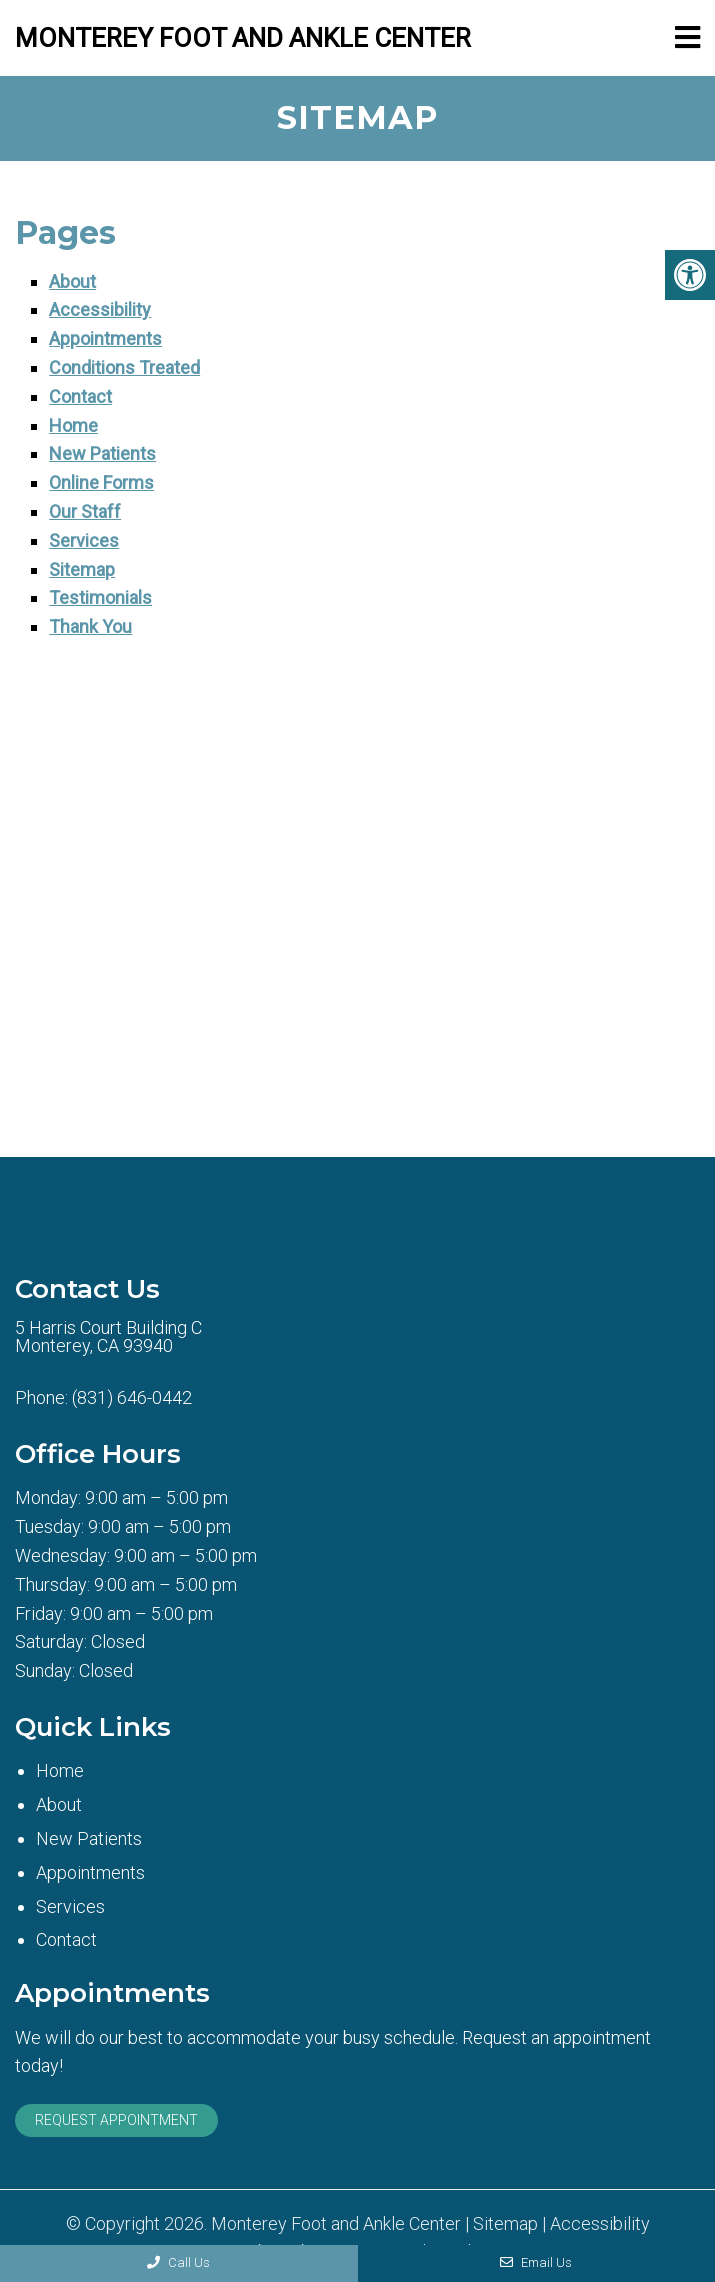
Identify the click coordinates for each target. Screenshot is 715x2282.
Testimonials (100, 597)
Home (73, 425)
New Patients (102, 453)
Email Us (536, 2262)
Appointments (105, 338)
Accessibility (100, 309)
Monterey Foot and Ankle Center (243, 38)
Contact (80, 396)
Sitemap (82, 569)
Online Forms (101, 482)
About (72, 281)
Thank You (90, 626)
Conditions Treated (124, 367)
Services (84, 540)
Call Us (178, 2262)
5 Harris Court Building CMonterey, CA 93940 (108, 1337)
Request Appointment (116, 2120)
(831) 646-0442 (132, 1398)
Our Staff (85, 511)
